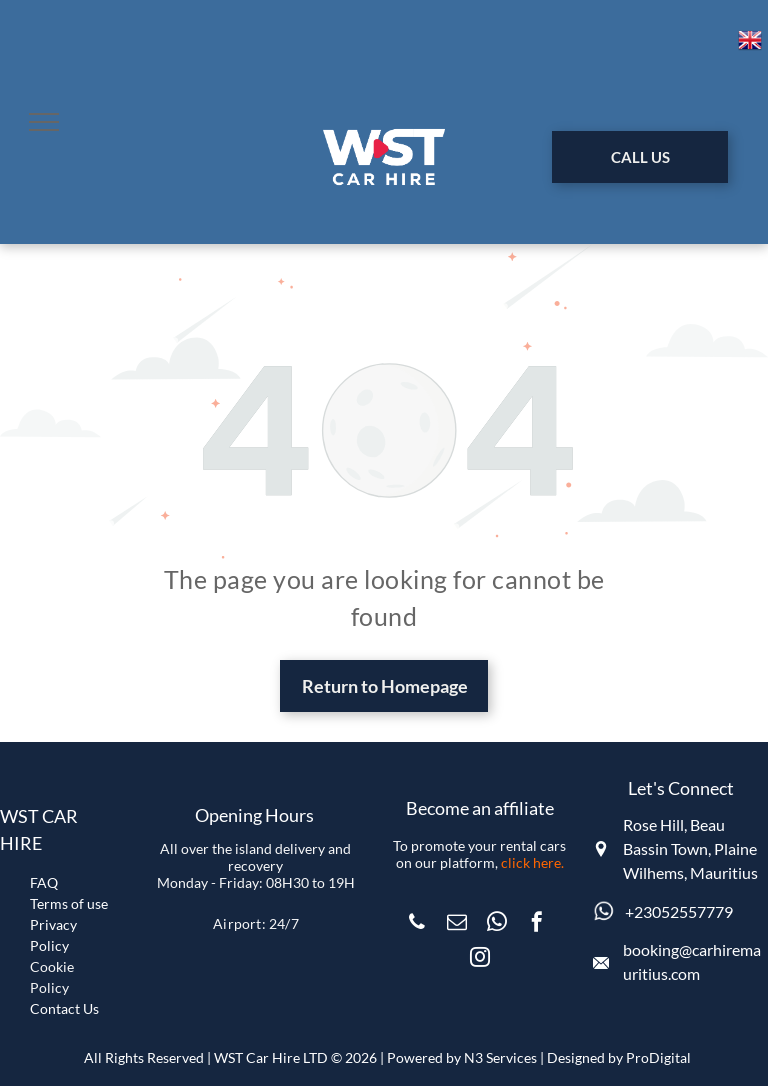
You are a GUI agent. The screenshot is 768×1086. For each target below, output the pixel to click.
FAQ (44, 882)
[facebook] (537, 924)
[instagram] (480, 959)
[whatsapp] (497, 924)
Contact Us (64, 1008)
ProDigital (658, 1057)
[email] (457, 924)
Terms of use (69, 903)
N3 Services (500, 1057)
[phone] (417, 924)
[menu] (44, 122)
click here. (532, 862)
